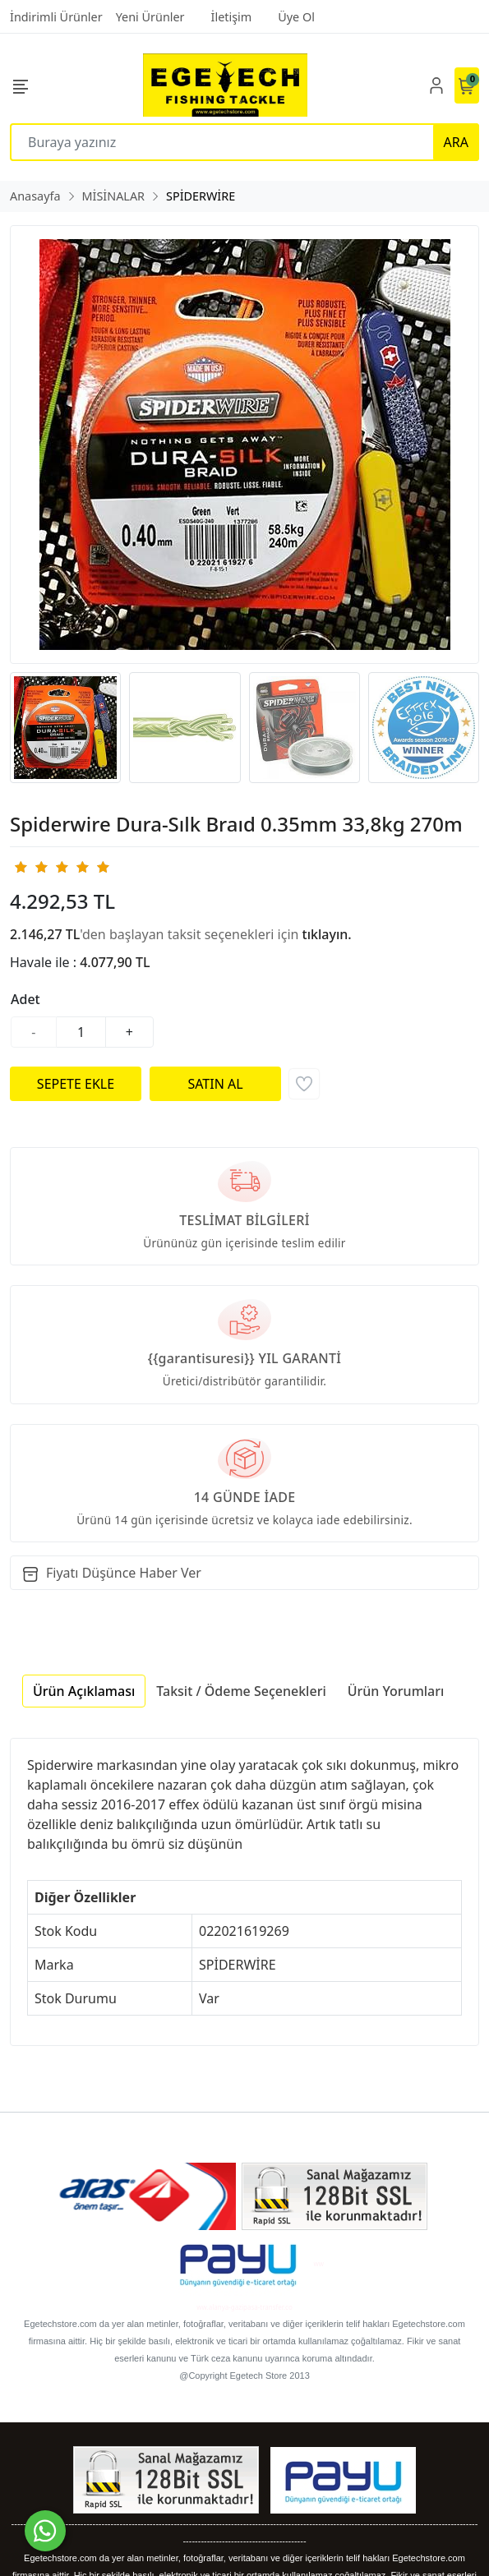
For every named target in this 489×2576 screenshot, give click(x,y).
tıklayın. (327, 934)
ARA (456, 142)
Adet (25, 999)
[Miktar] (81, 1032)
